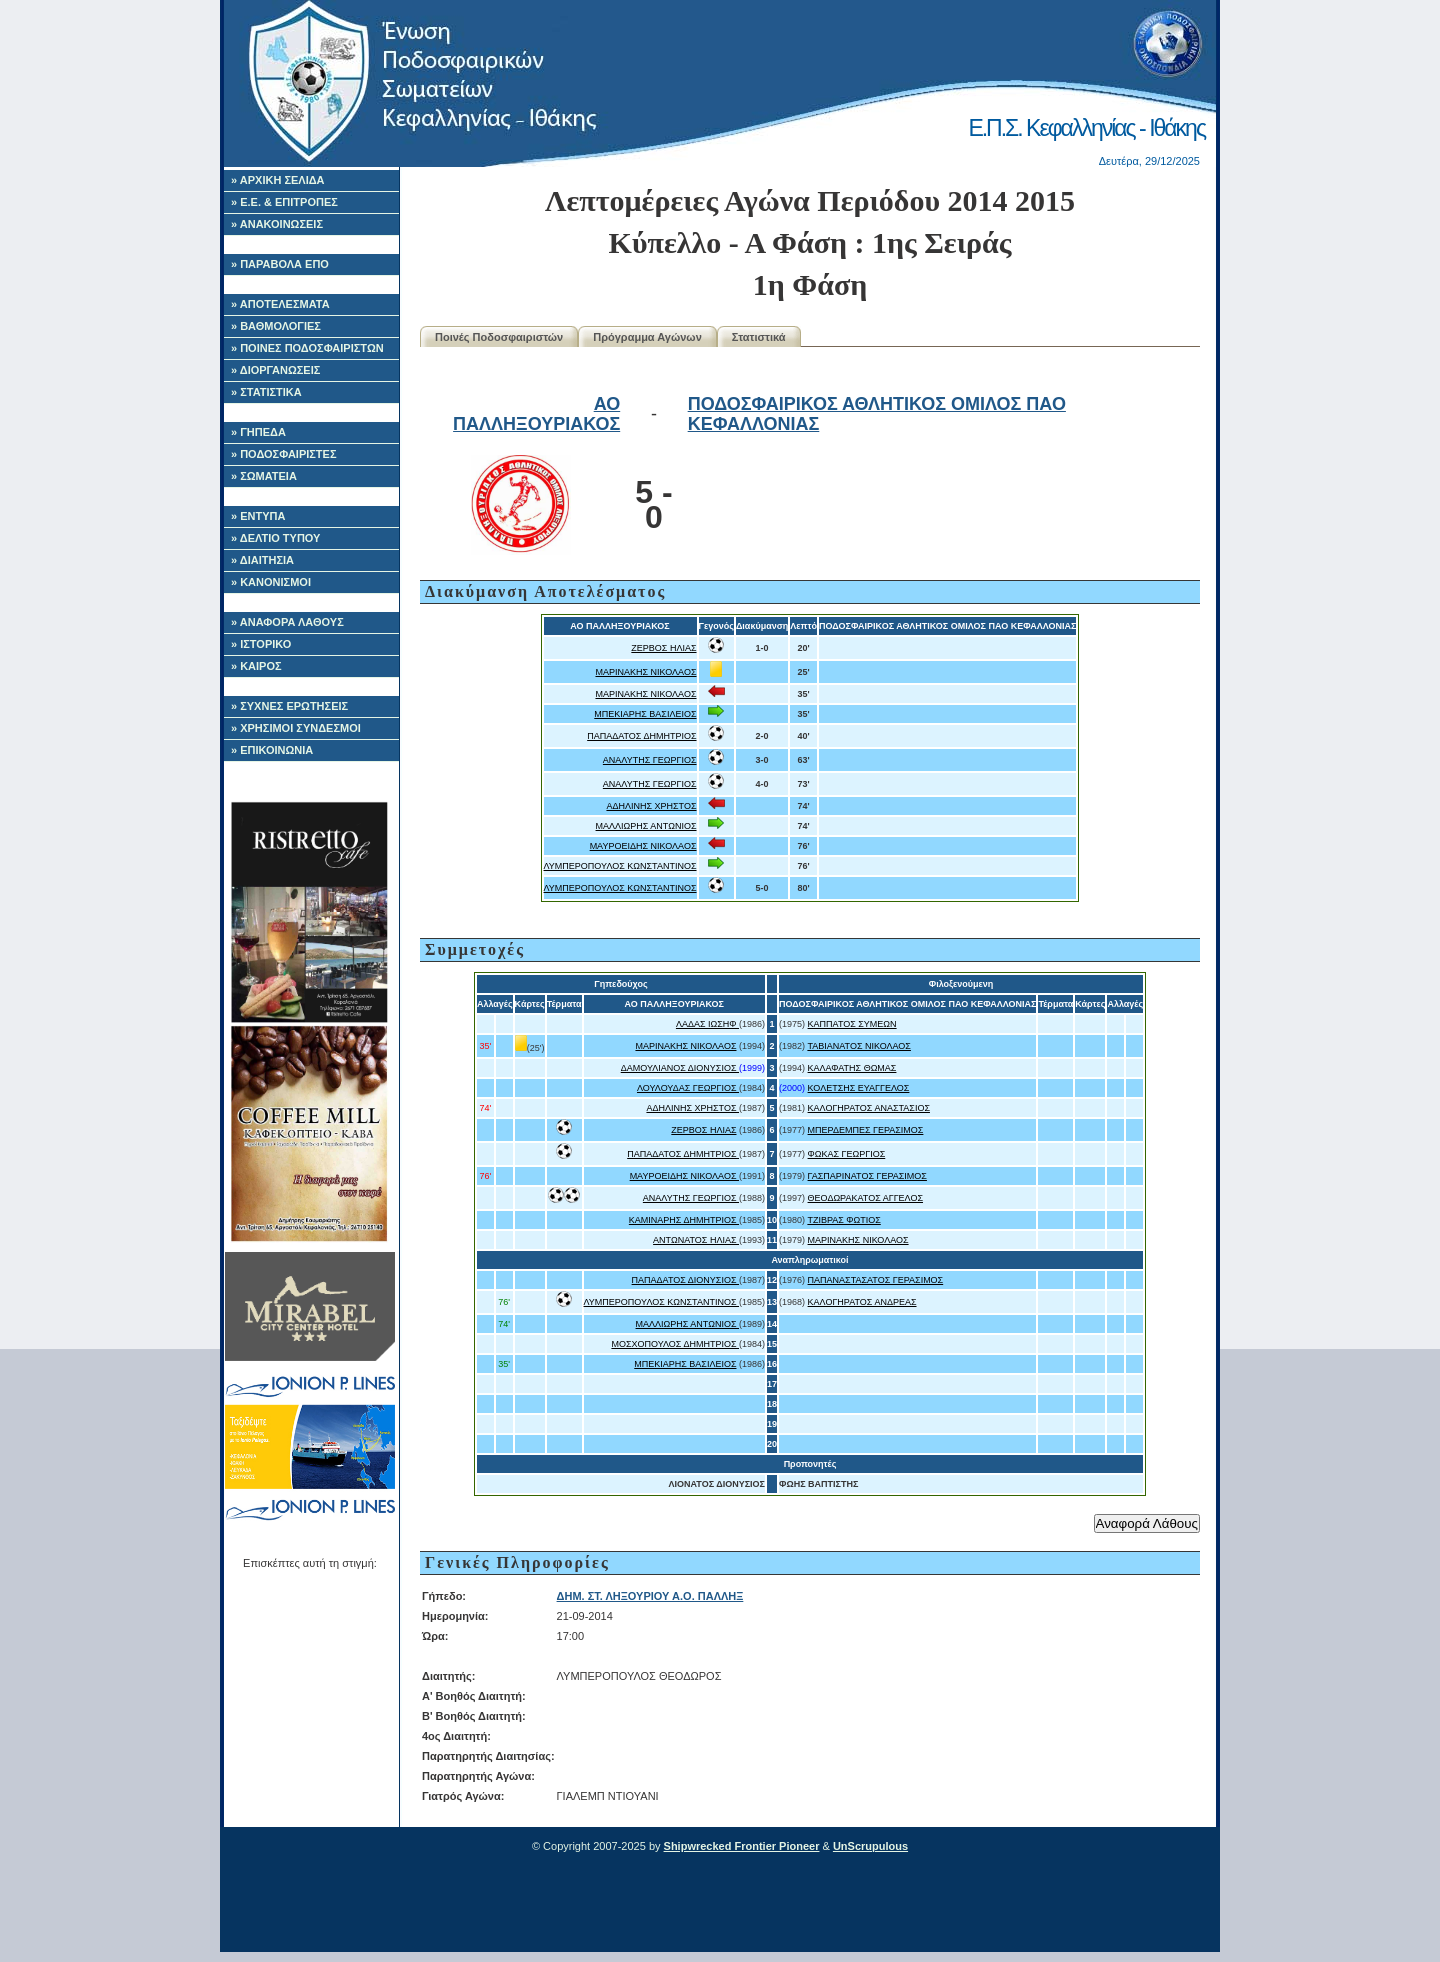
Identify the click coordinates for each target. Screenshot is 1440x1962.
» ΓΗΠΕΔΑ (258, 432)
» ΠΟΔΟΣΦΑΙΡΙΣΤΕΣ (284, 454)
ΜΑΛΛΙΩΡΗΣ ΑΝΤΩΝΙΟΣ (646, 826)
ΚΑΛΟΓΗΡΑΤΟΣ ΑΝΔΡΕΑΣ (862, 1302)
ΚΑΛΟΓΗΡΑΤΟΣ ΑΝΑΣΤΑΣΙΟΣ (869, 1108)
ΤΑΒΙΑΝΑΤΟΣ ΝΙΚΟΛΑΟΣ (859, 1046)
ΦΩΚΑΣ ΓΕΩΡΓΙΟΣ (847, 1154)
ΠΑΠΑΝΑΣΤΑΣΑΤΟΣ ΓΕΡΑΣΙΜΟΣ (876, 1280)
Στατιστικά (759, 337)
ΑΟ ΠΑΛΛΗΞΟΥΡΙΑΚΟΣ (536, 414)
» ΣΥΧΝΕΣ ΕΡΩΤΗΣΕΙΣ (289, 706)
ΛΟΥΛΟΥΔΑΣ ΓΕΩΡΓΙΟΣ (688, 1088)
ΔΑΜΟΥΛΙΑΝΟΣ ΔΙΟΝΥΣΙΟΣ (680, 1068)
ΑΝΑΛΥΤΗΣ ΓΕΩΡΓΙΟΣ (650, 760)
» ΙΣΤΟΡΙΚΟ (261, 644)
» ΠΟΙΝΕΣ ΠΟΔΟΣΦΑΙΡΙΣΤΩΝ (307, 348)
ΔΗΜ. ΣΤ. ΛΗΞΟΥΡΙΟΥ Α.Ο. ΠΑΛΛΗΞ (650, 1596)
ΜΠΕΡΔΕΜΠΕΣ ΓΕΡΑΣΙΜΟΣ (866, 1130)
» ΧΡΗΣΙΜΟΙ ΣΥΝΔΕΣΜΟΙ (296, 728)
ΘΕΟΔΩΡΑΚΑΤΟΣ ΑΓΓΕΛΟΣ (865, 1198)
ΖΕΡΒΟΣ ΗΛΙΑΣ (663, 648)
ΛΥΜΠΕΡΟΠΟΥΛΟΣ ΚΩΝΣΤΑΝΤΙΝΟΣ (620, 866)
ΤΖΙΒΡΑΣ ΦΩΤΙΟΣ (843, 1220)
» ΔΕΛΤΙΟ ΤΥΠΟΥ (275, 538)
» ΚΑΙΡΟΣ (256, 666)
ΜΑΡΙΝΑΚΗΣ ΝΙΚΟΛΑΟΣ (645, 672)
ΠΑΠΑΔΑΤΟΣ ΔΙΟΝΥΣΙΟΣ (685, 1280)
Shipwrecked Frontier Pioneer (742, 1846)
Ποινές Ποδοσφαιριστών (499, 337)
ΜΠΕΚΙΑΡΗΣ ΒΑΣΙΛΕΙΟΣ (645, 714)
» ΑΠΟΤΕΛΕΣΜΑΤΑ (280, 304)
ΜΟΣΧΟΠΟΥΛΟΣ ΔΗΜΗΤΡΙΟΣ (675, 1344)
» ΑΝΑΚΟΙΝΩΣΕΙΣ (277, 224)
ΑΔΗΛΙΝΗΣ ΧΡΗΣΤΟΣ (651, 806)
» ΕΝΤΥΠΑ (258, 516)
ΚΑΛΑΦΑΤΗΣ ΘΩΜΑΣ (852, 1068)
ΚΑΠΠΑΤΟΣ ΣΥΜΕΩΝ (852, 1024)
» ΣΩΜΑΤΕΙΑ (264, 476)
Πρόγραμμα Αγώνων (647, 337)
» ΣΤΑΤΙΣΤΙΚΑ (266, 392)
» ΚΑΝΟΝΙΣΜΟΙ (271, 582)
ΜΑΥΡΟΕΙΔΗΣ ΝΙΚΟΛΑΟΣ (643, 846)
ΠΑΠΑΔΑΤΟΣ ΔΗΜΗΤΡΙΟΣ (641, 736)
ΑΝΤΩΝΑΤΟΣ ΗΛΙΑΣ (696, 1240)
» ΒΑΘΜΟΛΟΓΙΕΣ (276, 326)
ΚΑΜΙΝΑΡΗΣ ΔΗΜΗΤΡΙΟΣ (684, 1220)
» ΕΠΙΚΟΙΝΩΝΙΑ (272, 750)
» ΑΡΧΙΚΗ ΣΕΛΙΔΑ (278, 180)
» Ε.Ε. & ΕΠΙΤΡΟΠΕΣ (284, 202)
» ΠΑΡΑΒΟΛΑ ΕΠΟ (280, 264)
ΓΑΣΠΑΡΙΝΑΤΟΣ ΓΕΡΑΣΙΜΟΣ (867, 1176)
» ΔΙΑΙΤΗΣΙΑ (262, 560)
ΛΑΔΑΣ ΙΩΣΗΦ (707, 1024)
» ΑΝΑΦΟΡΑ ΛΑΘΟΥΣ (287, 622)
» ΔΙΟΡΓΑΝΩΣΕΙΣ (275, 370)
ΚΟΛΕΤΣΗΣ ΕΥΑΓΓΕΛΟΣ (859, 1088)
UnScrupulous (870, 1846)
